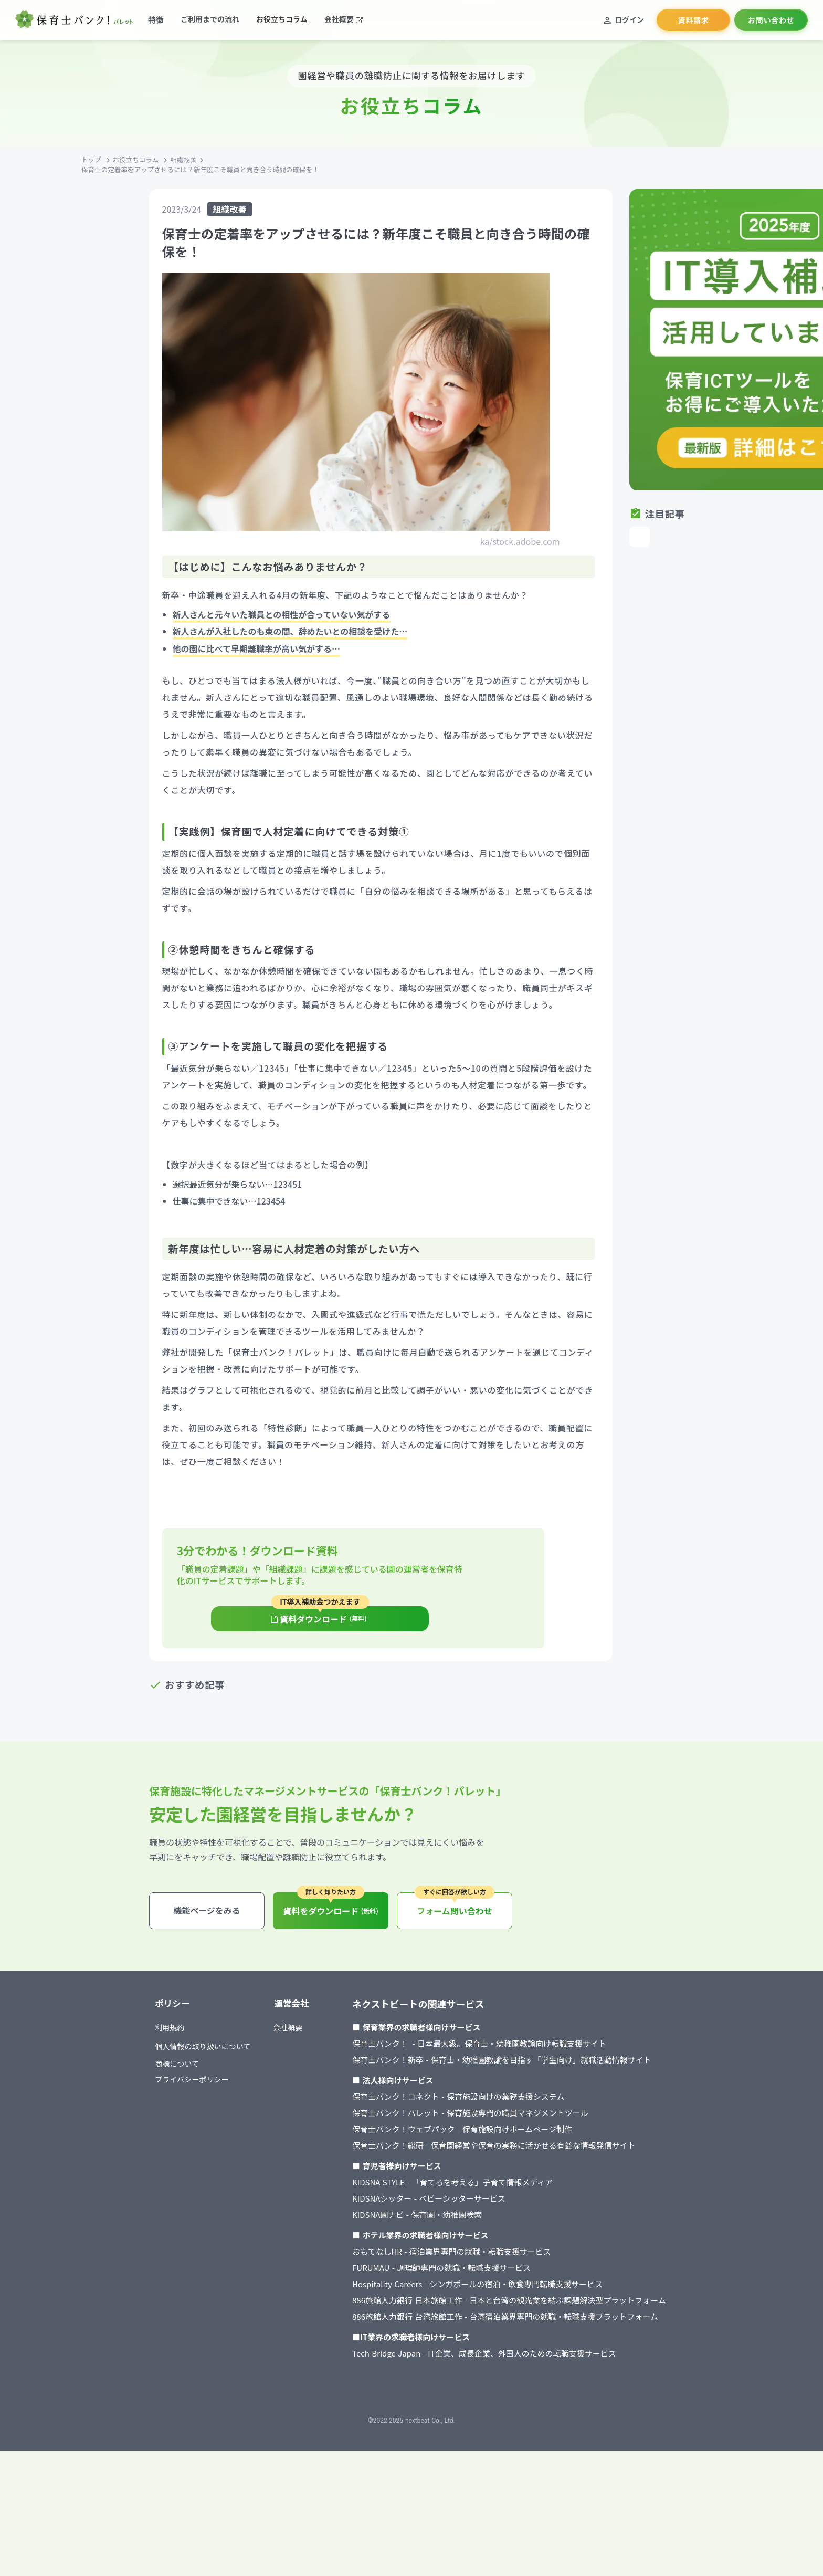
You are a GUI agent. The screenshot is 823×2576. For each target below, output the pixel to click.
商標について (172, 2177)
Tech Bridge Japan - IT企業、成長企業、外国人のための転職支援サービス (505, 2464)
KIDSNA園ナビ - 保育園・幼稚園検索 (438, 2326)
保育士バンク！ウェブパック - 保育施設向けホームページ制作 (483, 2240)
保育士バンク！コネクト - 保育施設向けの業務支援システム (479, 2208)
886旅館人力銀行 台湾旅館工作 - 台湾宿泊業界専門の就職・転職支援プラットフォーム (526, 2428)
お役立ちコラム (208, 203)
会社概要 (309, 2139)
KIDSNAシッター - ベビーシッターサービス (449, 2309)
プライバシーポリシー (188, 2193)
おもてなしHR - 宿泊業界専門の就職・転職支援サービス (472, 2362)
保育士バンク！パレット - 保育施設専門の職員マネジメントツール (491, 2224)
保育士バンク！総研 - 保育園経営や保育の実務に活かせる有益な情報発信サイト (515, 2256)
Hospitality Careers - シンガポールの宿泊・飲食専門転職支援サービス (498, 2395)
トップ (160, 203)
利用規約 (165, 2139)
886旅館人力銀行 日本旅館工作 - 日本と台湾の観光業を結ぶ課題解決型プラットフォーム (530, 2411)
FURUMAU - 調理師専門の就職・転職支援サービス (462, 2379)
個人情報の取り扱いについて (200, 2159)
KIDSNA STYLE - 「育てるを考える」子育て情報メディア (473, 2293)
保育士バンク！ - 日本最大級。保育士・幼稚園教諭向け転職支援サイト (500, 2155)
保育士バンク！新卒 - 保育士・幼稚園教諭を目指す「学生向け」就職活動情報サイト (522, 2171)
